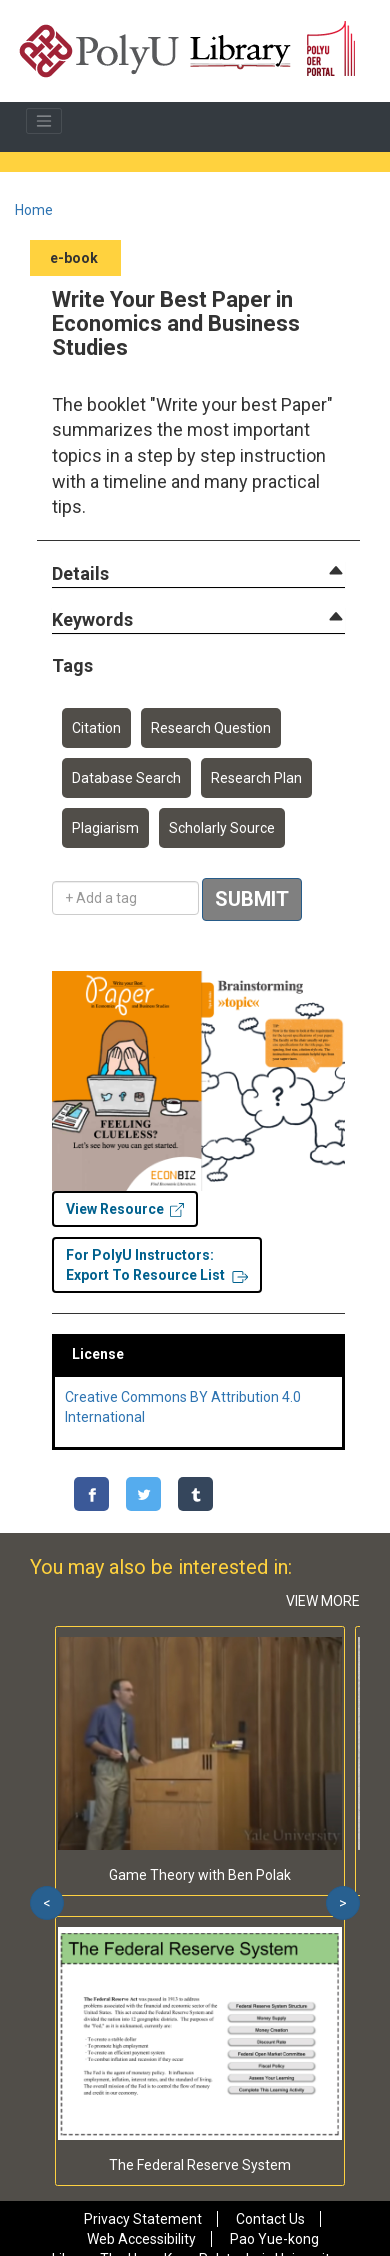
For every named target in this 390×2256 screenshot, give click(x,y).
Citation (96, 728)
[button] (80, 574)
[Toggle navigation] (44, 121)
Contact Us (270, 2219)
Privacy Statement (143, 2219)
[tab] (198, 574)
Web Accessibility (141, 2239)
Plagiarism (105, 828)
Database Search (126, 778)
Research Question (211, 728)
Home (34, 210)
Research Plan (256, 778)
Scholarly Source (222, 828)
